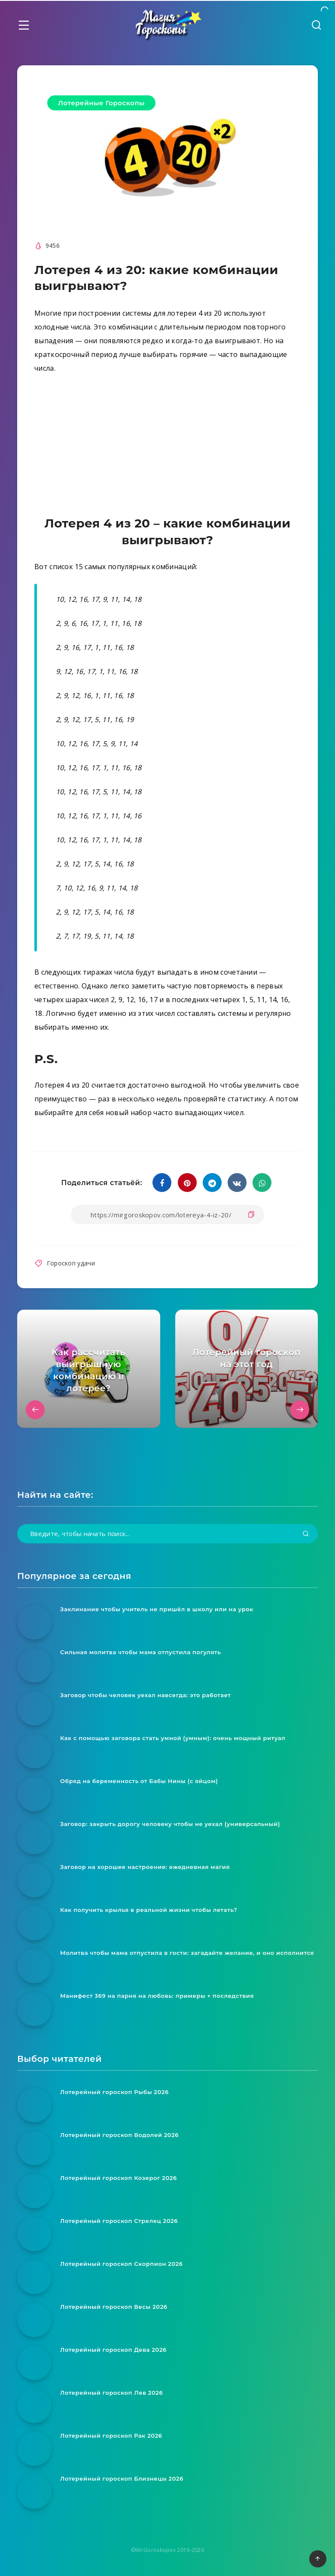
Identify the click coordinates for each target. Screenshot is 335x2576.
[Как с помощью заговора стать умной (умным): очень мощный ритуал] (34, 1751)
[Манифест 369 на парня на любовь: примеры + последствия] (34, 2009)
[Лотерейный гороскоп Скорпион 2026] (34, 2277)
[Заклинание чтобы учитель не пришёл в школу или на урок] (34, 1622)
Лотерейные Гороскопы (101, 103)
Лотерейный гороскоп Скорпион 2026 (121, 2263)
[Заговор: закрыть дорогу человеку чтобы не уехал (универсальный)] (34, 1837)
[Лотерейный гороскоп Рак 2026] (34, 2449)
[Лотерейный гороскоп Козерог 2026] (34, 2191)
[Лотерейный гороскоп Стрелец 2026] (34, 2234)
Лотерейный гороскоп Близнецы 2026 (121, 2478)
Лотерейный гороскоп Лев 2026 (111, 2392)
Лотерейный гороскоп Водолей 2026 (119, 2134)
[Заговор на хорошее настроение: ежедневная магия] (34, 1880)
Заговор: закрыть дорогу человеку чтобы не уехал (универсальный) (170, 1823)
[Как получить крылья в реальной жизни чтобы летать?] (34, 1923)
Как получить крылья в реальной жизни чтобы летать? (148, 1909)
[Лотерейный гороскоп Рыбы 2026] (34, 2105)
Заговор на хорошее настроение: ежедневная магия (145, 1866)
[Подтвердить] (305, 1534)
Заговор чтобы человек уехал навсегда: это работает (145, 1695)
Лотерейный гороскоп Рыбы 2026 (114, 2091)
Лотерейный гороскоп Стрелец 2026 (119, 2220)
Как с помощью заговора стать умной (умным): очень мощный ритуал (172, 1738)
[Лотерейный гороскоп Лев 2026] (34, 2406)
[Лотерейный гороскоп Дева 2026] (34, 2363)
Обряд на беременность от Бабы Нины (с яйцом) (139, 1780)
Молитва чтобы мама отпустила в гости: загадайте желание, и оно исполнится (187, 1952)
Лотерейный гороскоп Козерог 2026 (118, 2177)
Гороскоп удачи (71, 1263)
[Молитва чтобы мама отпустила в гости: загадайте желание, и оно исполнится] (34, 1966)
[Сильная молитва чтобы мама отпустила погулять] (34, 1665)
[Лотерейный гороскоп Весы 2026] (34, 2320)
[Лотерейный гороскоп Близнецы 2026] (34, 2492)
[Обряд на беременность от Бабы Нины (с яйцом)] (34, 1794)
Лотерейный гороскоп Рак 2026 (111, 2435)
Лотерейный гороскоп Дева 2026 (113, 2349)
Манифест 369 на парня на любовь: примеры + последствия (157, 1995)
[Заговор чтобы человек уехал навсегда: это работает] (34, 1708)
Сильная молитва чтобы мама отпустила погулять (140, 1652)
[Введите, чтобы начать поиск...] (167, 1533)
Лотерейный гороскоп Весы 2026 (114, 2306)
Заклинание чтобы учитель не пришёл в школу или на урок (156, 1609)
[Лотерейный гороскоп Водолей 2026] (34, 2148)
